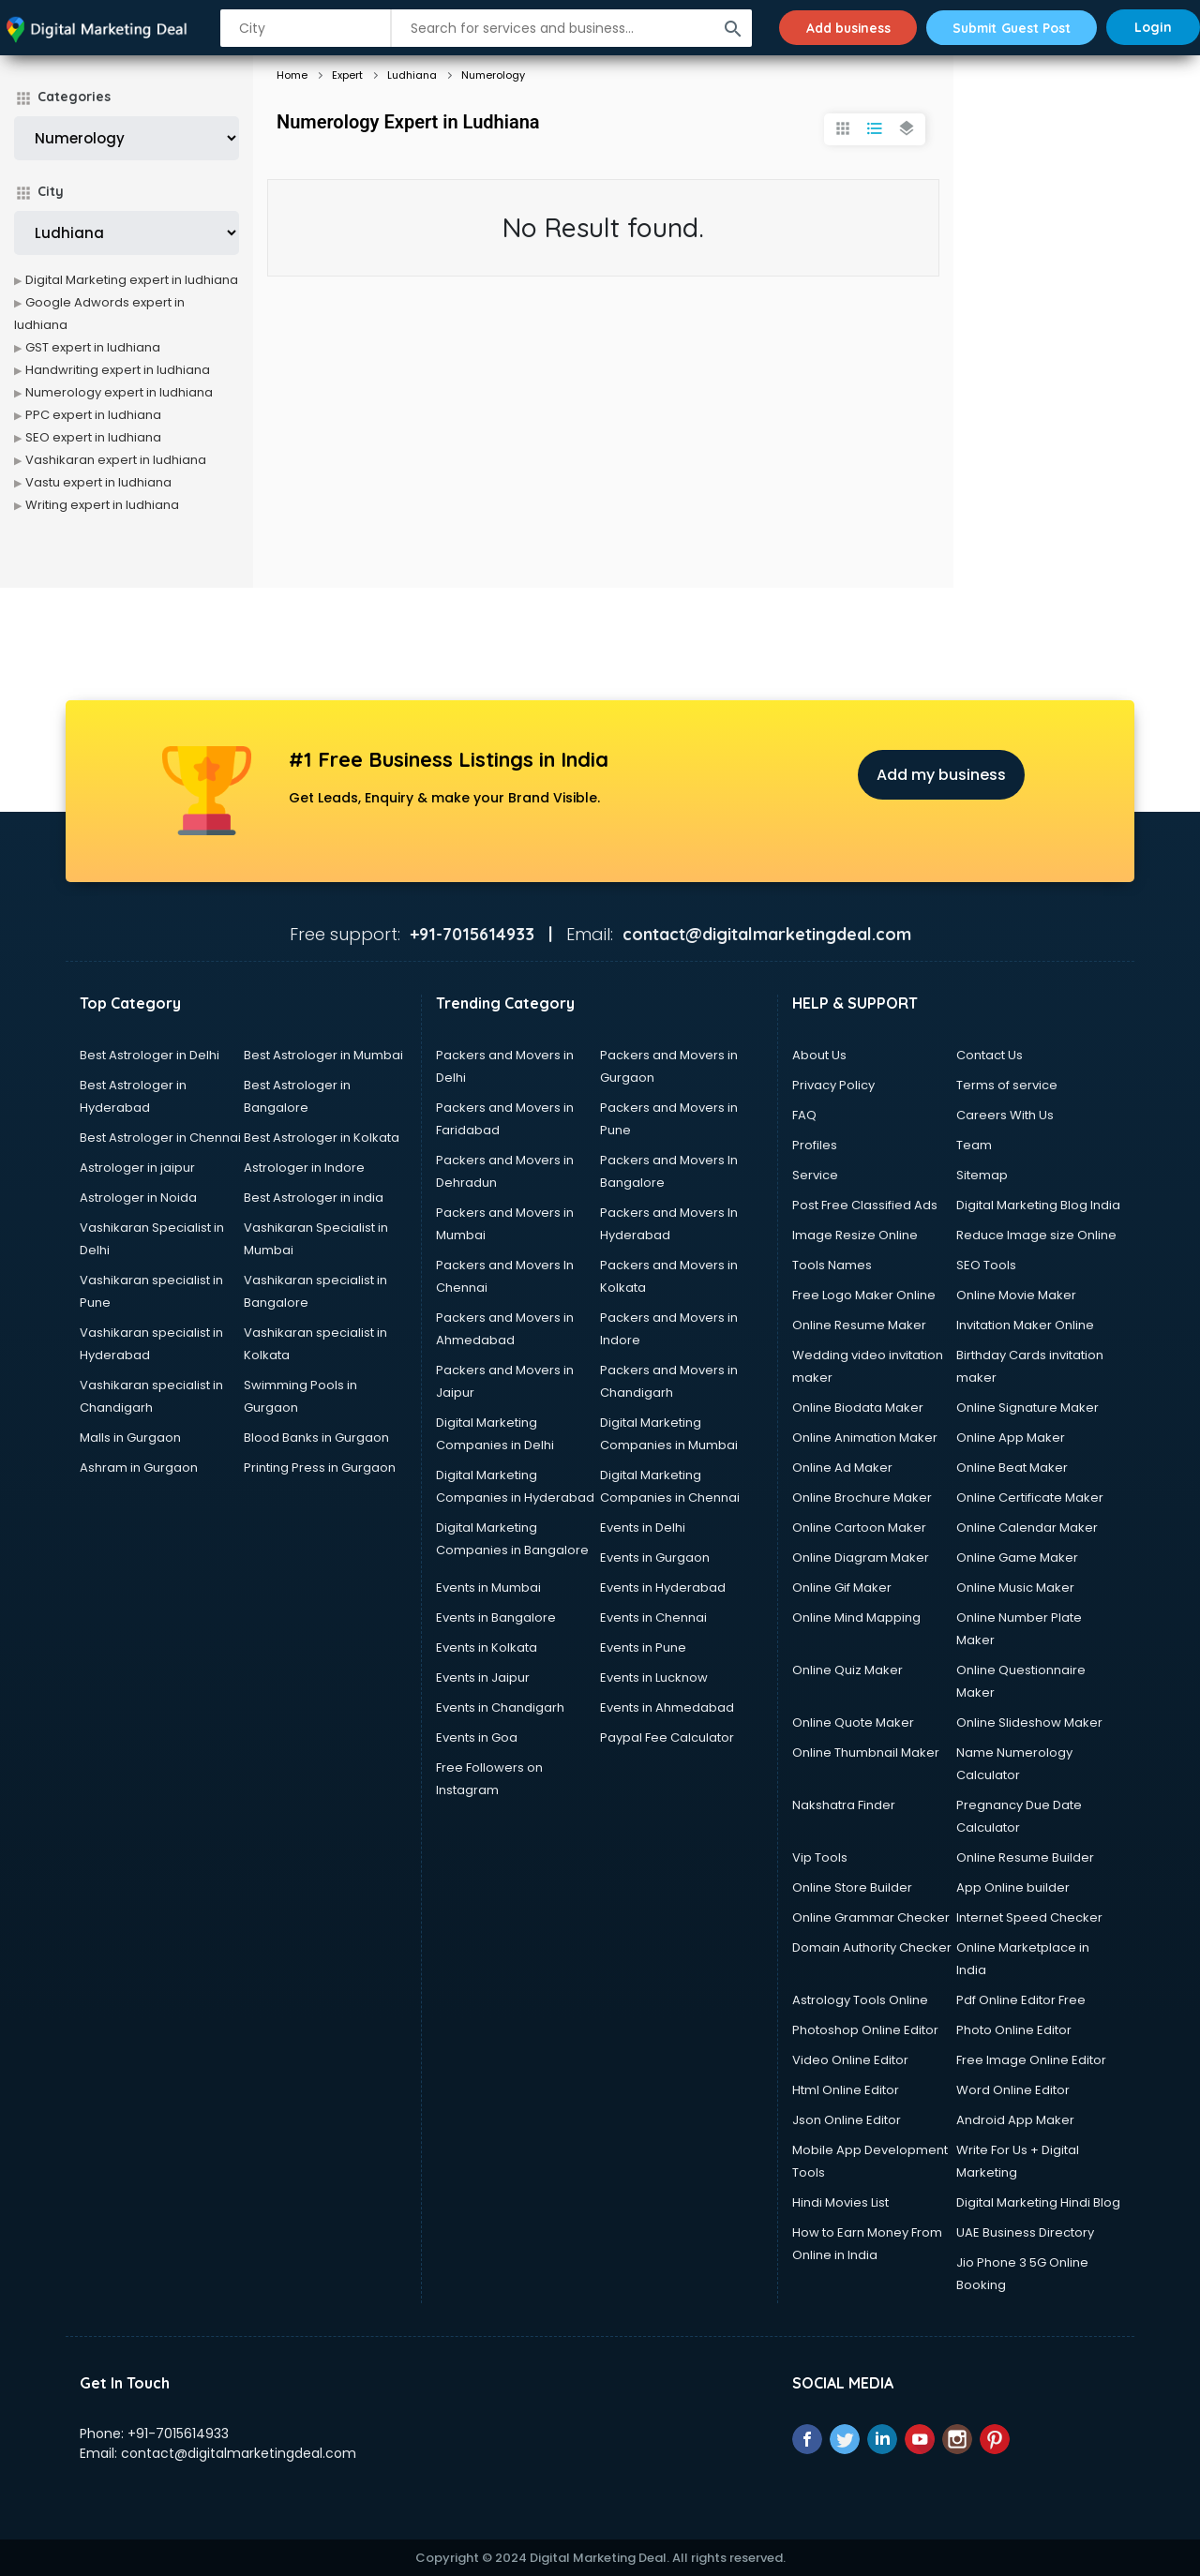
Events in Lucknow (654, 1677)
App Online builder (1013, 1887)
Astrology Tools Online (860, 2000)
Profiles (814, 1145)
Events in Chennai (653, 1617)
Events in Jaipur (483, 1677)
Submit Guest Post (1008, 27)
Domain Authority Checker (872, 1947)
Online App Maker (1010, 1437)
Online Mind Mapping (856, 1617)
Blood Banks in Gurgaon (316, 1437)
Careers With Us (1005, 1115)
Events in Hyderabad (663, 1587)
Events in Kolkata (486, 1647)
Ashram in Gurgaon (139, 1467)
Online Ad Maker (842, 1467)
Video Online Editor (850, 2060)
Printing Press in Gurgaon (320, 1467)
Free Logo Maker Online (864, 1295)
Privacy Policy (833, 1085)
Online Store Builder (852, 1887)
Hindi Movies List (840, 2202)
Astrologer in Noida (138, 1197)
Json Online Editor (846, 2120)
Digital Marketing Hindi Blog (1038, 2202)
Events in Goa (477, 1737)
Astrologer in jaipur (137, 1167)
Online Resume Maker (859, 1325)
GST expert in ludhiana (92, 347)
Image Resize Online (855, 1235)
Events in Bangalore (496, 1617)
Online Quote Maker (853, 1722)
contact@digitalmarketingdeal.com (238, 2453)
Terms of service (1007, 1085)
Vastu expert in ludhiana (98, 482)
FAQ (804, 1115)
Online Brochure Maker (862, 1497)
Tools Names (832, 1265)
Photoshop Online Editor (865, 2030)
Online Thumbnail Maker (865, 1752)
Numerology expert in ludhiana (119, 392)
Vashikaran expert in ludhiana (115, 460)
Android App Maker (1015, 2120)
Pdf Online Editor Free (1021, 2000)
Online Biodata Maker (857, 1407)
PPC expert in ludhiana (93, 415)
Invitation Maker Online (1025, 1325)
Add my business (941, 775)
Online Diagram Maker (860, 1557)
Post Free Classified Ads (865, 1205)
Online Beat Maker (1012, 1467)
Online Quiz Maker (847, 1670)
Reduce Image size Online (1036, 1235)
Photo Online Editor (1014, 2030)
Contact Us (989, 1055)
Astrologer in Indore (304, 1167)
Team (974, 1145)
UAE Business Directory (1025, 2232)
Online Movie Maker (1016, 1295)
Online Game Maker (1017, 1557)
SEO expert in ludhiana (93, 437)
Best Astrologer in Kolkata (321, 1137)
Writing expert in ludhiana (102, 505)
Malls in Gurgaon (130, 1437)
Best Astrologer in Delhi (149, 1055)
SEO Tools (986, 1265)
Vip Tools (820, 1857)
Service (815, 1175)
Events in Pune (643, 1647)
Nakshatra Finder (843, 1805)
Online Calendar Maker (1027, 1527)
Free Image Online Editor (1031, 2060)
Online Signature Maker (1027, 1407)
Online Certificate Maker (1029, 1497)
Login (1153, 27)
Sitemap (982, 1175)
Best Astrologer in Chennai (160, 1137)
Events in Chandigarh (500, 1707)
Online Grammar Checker (871, 1917)
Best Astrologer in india (313, 1197)
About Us (819, 1055)
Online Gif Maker (842, 1587)
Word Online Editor (1013, 2090)
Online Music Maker (1015, 1587)
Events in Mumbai (488, 1587)
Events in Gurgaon (655, 1557)
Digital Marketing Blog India (1038, 1205)
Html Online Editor (845, 2090)
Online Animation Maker (865, 1437)
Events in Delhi (642, 1527)
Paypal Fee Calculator (667, 1737)
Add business (838, 27)
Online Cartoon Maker (859, 1527)
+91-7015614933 (178, 2433)
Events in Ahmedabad (667, 1707)
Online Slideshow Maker (1029, 1722)
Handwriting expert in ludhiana (117, 370)
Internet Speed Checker (1029, 1917)
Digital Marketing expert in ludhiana (131, 280)
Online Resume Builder (1025, 1857)
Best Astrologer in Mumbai (323, 1055)
